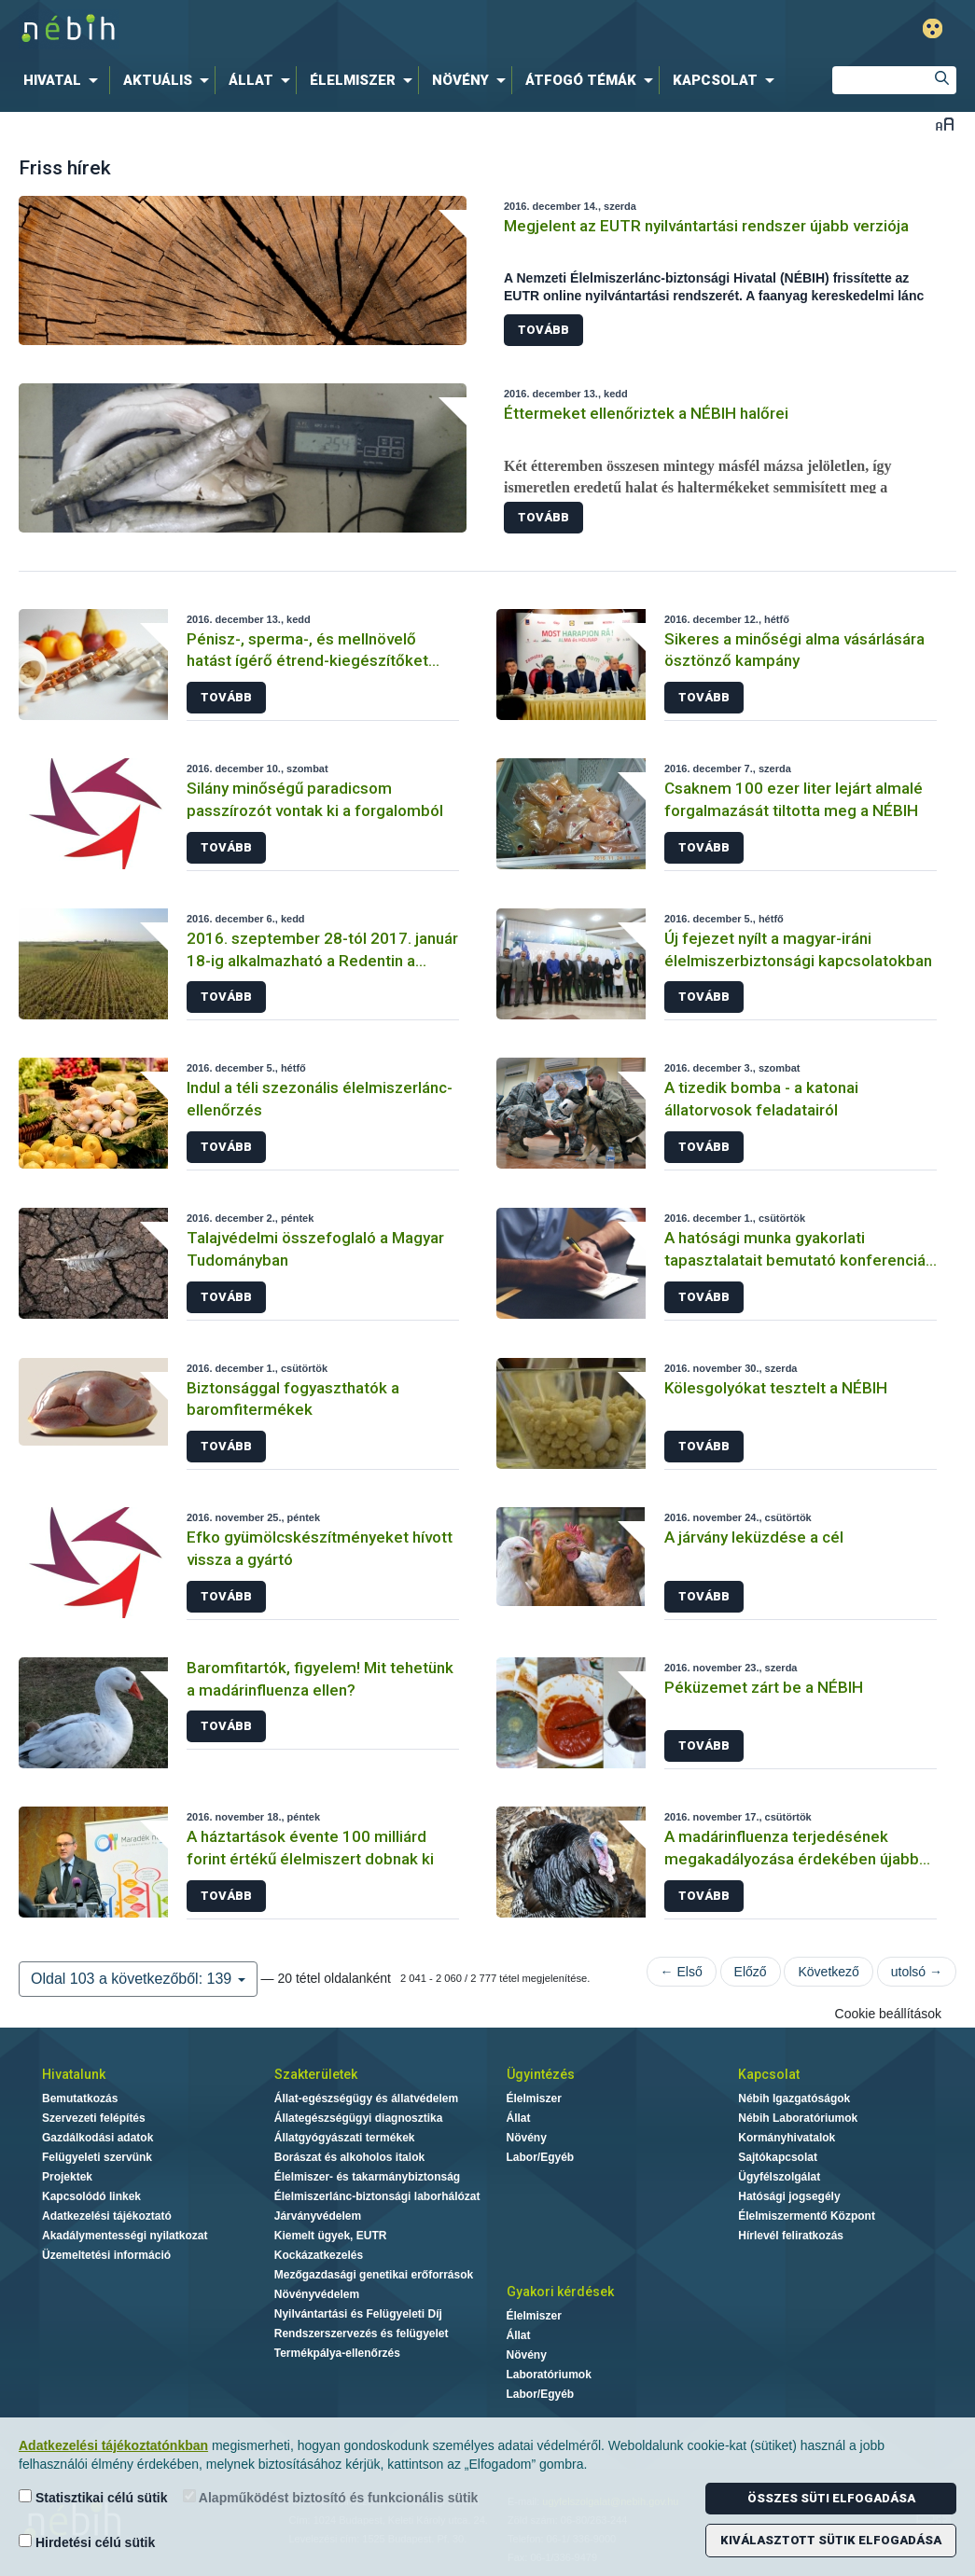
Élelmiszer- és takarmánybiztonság (367, 2176)
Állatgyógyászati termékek (344, 2137)
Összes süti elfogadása (831, 2498)
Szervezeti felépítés (94, 2118)
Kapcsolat (769, 2074)
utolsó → (916, 1971)
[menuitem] (64, 80)
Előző (750, 1971)
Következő (828, 1971)
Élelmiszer (534, 2098)
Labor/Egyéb (541, 2157)
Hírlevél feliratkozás (790, 2235)
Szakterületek (315, 2074)
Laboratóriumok (549, 2374)
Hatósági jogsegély (789, 2196)
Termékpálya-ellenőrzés (337, 2353)
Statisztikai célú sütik (93, 2497)
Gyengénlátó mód (932, 28)
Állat (519, 2118)
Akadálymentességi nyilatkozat (124, 2235)
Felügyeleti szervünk (97, 2157)
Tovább (543, 330)
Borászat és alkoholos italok (349, 2157)
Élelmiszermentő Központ (806, 2216)
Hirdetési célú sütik (87, 2542)
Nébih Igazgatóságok (794, 2098)
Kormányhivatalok (786, 2137)
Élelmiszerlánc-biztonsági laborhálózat (377, 2196)
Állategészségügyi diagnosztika (358, 2118)
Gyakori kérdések (560, 2291)
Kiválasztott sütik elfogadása (830, 2540)
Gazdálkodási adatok (97, 2137)
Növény (527, 2137)
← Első (682, 1971)
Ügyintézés (541, 2074)
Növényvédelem (316, 2294)
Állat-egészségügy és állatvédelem (366, 2098)
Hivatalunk (73, 2074)
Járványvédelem (317, 2216)
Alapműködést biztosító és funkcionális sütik (331, 2497)
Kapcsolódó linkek (91, 2196)
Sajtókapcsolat (777, 2157)
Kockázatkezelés (318, 2255)
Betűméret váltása (944, 123)
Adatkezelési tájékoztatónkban (113, 2445)
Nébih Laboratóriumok (797, 2118)
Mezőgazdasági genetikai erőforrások (373, 2274)
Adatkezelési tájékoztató (107, 2216)
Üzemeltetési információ (106, 2255)
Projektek (67, 2176)
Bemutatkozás (80, 2098)
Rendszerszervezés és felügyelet (361, 2333)
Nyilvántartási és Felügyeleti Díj (358, 2313)
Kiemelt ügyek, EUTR (330, 2235)
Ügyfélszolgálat (779, 2176)
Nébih (288, 29)
